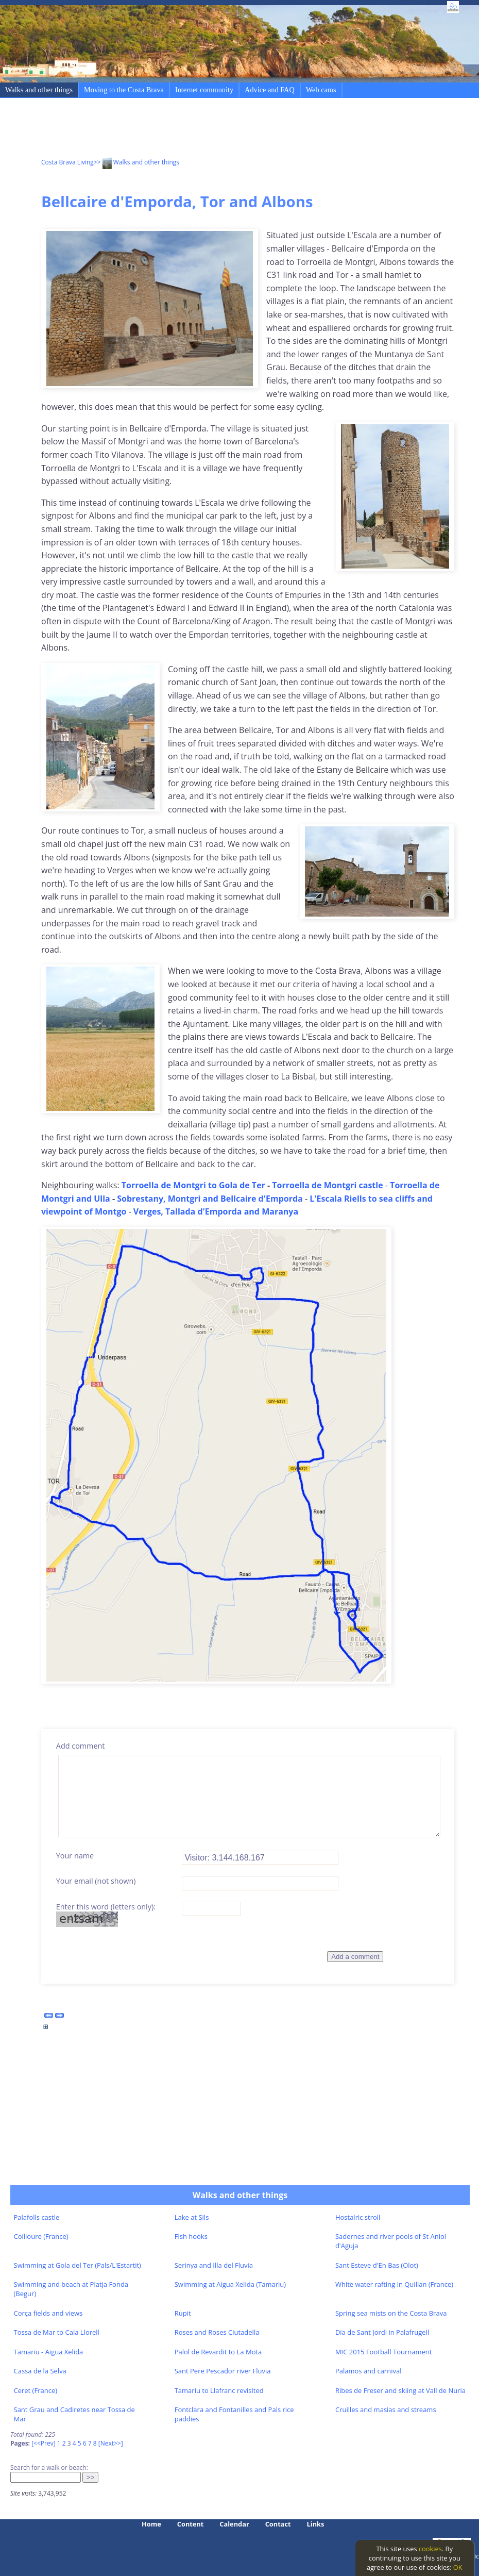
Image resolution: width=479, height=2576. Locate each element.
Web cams (321, 90)
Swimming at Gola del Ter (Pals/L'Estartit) (77, 2265)
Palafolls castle (37, 2217)
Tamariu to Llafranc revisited (219, 2390)
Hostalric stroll (357, 2217)
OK (458, 2567)
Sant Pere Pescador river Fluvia (223, 2370)
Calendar (234, 2524)
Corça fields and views (48, 2313)
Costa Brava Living (67, 162)
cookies (430, 2548)
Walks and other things (39, 90)
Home (151, 2524)
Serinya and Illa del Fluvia (214, 2265)
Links (315, 2524)
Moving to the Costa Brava (124, 90)
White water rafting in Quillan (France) (394, 2284)
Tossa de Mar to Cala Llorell (56, 2332)
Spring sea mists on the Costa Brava (391, 2313)
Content (190, 2524)
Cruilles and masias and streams (385, 2409)
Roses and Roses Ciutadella (217, 2332)
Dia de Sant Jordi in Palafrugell (382, 2332)
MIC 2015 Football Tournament (383, 2351)
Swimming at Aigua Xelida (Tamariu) (230, 2284)
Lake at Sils (192, 2217)
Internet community (204, 90)
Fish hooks (191, 2236)
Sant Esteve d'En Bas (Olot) (376, 2265)
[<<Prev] (43, 2443)
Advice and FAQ (270, 90)
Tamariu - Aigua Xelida (48, 2351)
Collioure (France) (41, 2236)
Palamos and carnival (368, 2370)
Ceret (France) (36, 2390)
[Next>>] (110, 2443)
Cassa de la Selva (40, 2370)
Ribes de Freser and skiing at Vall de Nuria (400, 2390)
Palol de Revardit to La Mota (218, 2351)
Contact (278, 2524)
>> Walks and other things (136, 162)
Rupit (183, 2313)
